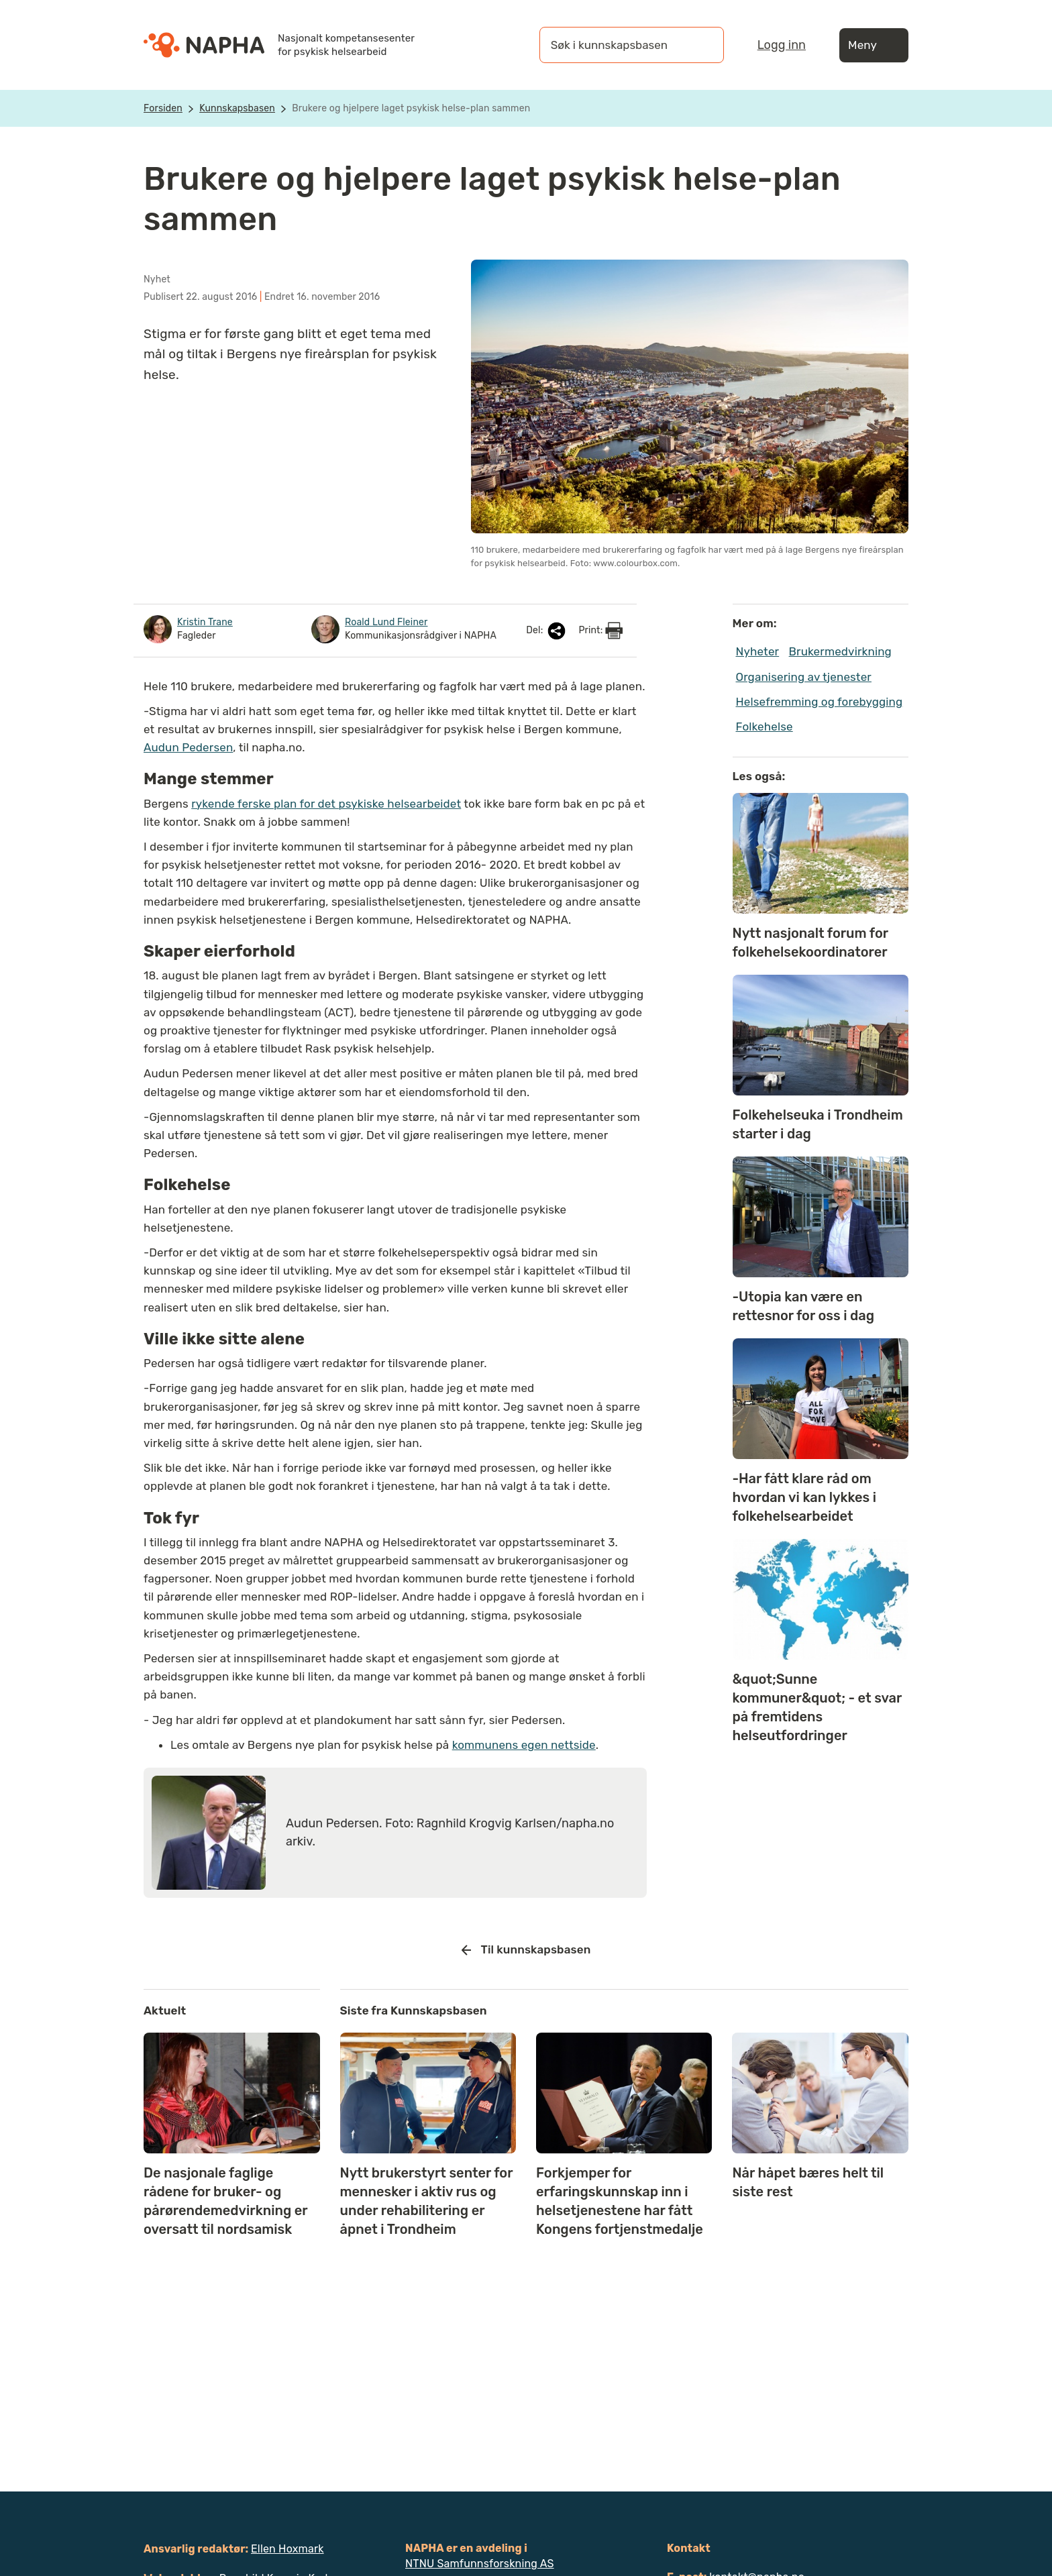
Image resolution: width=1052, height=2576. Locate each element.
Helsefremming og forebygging (819, 701)
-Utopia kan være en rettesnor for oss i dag (804, 1306)
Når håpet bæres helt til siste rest (808, 2182)
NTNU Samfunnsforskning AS (479, 2563)
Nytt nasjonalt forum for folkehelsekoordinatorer (810, 942)
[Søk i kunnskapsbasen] (618, 45)
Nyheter (758, 651)
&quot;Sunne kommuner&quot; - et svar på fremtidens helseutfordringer (817, 1707)
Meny (874, 45)
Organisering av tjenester (804, 677)
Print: (600, 630)
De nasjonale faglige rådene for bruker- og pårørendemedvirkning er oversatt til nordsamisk (225, 2201)
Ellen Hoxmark (287, 2548)
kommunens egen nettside (524, 1745)
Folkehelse (764, 726)
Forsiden (163, 108)
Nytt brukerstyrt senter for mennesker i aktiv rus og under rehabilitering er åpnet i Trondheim (426, 2201)
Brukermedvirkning (840, 651)
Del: (547, 631)
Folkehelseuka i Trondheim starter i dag (818, 1124)
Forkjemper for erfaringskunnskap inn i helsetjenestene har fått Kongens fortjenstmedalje (619, 2201)
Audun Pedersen (188, 747)
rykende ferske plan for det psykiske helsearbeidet (326, 803)
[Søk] (700, 45)
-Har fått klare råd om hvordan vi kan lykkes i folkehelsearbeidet (805, 1497)
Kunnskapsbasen (237, 108)
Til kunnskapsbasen (526, 1950)
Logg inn (781, 45)
